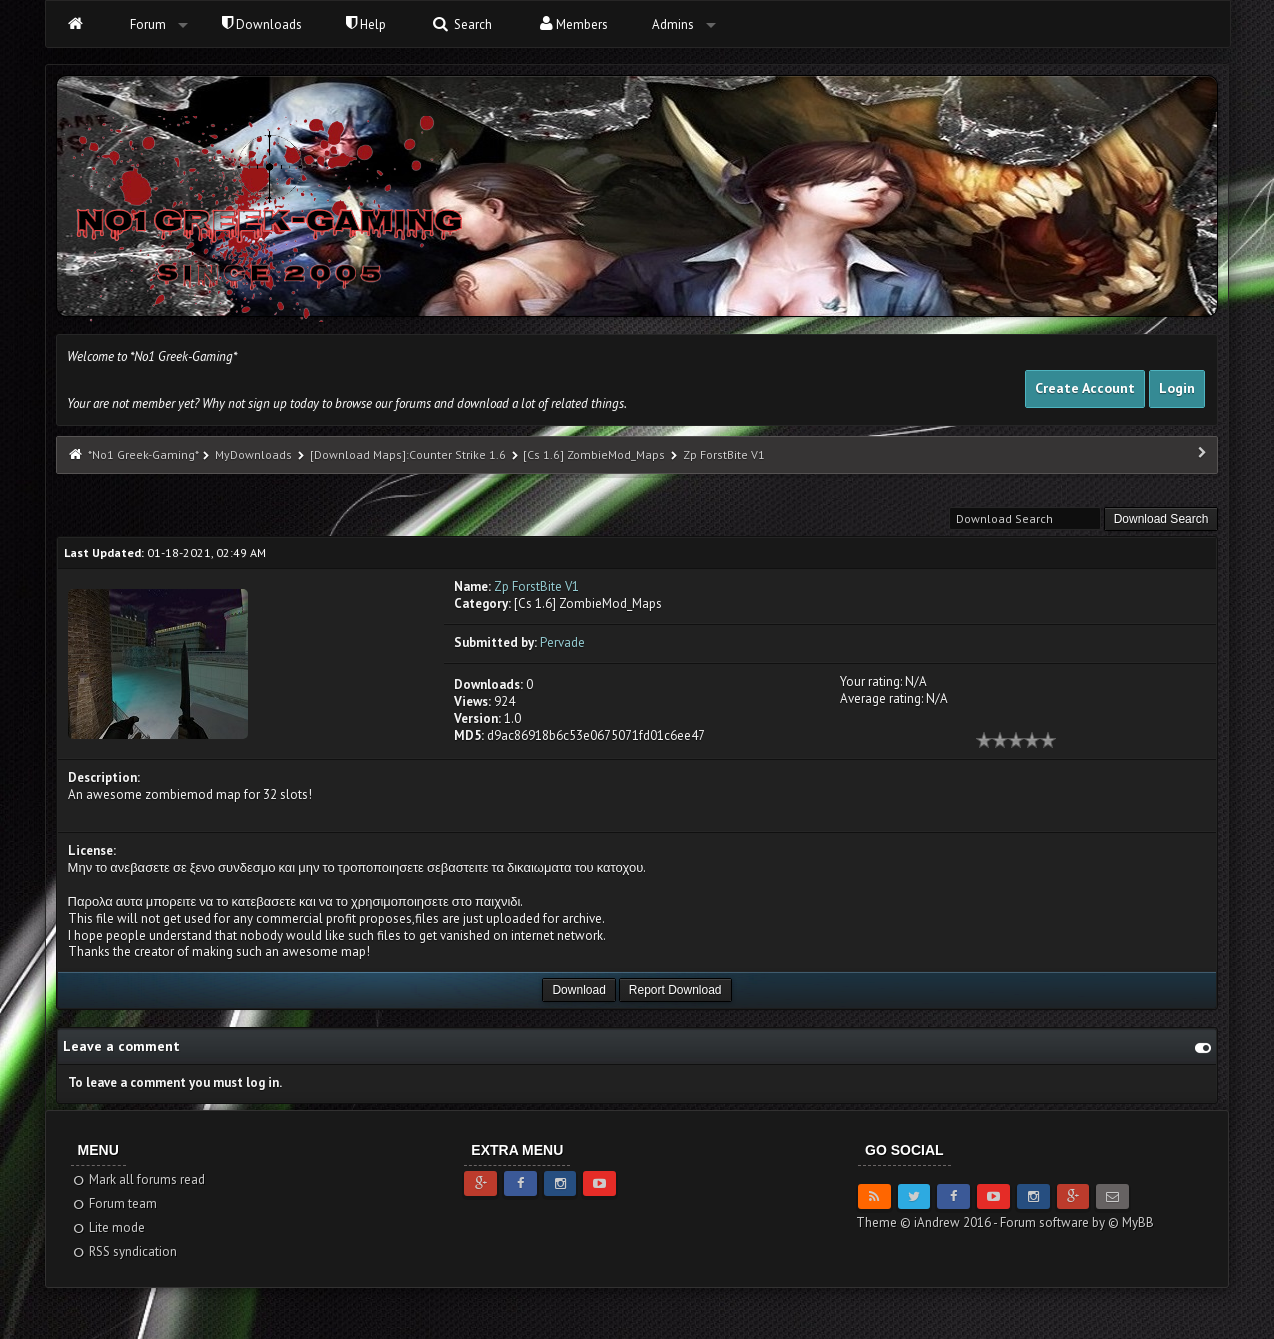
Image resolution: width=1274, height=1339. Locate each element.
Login (1177, 388)
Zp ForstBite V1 (536, 586)
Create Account (1085, 388)
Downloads (262, 24)
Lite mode (108, 1227)
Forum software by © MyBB (1077, 1222)
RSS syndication (124, 1251)
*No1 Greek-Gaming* (143, 454)
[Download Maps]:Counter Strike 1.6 (409, 454)
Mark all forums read (138, 1179)
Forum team (114, 1203)
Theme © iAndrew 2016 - (928, 1222)
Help (366, 24)
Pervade (562, 642)
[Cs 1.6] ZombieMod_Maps (594, 454)
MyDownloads (253, 454)
